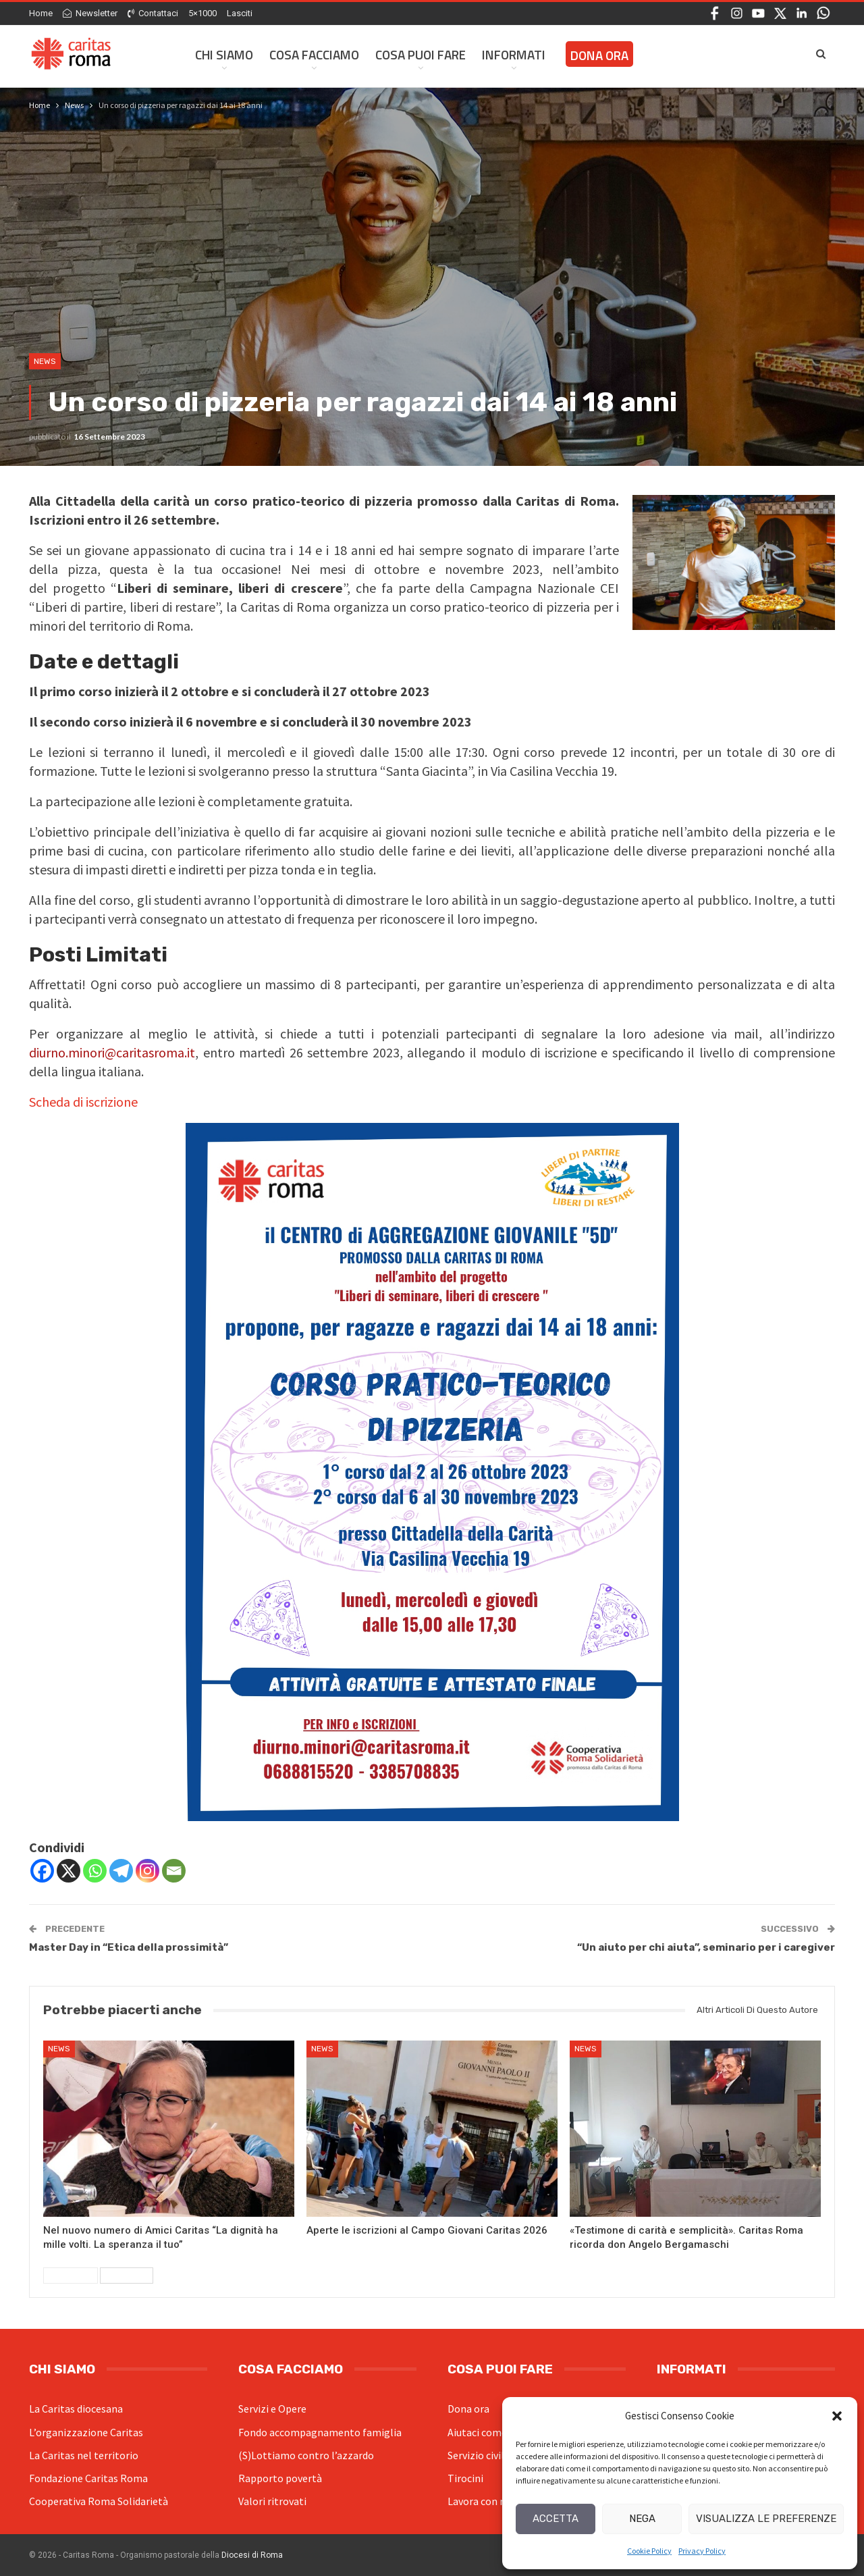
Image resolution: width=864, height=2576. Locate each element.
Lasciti (239, 13)
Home (41, 13)
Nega (642, 2519)
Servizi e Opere (272, 2408)
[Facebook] (42, 1871)
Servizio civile (479, 2455)
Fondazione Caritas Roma (88, 2478)
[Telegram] (121, 1871)
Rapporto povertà (280, 2478)
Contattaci (153, 13)
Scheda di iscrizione (83, 1101)
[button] (837, 2416)
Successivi (126, 2275)
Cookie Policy (649, 2551)
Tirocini (465, 2478)
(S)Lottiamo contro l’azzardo (306, 2455)
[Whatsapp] (95, 1871)
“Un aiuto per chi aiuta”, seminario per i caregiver (706, 1947)
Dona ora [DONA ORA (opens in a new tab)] (599, 55)
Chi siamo (224, 54)
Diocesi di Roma (252, 2555)
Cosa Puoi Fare (420, 54)
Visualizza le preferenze (766, 2519)
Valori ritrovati (272, 2501)
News (45, 361)
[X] (68, 1871)
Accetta (555, 2519)
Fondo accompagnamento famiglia (320, 2432)
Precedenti (70, 2275)
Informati (513, 54)
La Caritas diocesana (76, 2408)
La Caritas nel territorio (83, 2455)
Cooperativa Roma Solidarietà (98, 2501)
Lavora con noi (481, 2501)
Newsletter (90, 13)
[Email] (174, 1871)
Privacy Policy (702, 2551)
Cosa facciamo (314, 54)
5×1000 (202, 13)
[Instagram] (147, 1871)
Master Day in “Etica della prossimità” (128, 1947)
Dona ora (468, 2408)
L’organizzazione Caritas (86, 2432)
